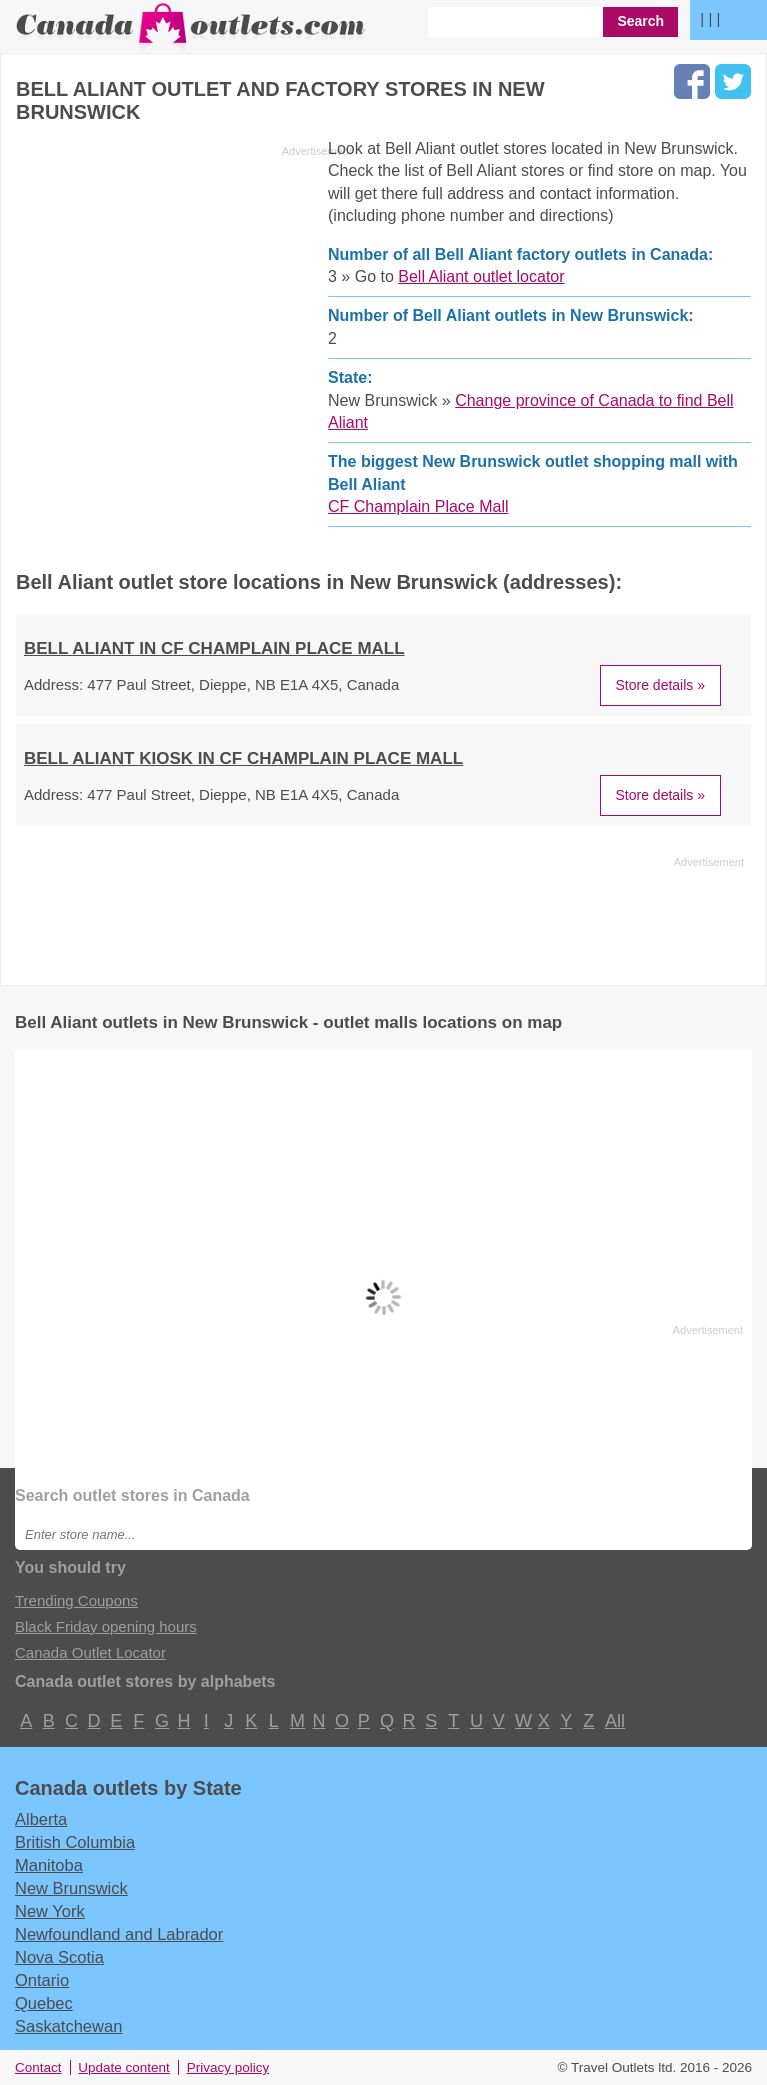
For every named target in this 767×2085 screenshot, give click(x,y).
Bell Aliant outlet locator (481, 276)
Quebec (44, 2003)
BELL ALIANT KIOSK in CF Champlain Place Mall (243, 758)
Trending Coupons (76, 1600)
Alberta (41, 1819)
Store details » (661, 685)
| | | (710, 18)
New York (50, 1911)
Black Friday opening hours (106, 1626)
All (614, 1721)
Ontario (42, 1980)
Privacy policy (228, 2067)
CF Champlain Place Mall (418, 506)
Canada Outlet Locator (90, 1652)
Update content (124, 2067)
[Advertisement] (184, 304)
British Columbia (75, 1842)
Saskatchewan (68, 2026)
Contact (38, 2067)
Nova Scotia (59, 1957)
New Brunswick (71, 1888)
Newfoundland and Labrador (119, 1934)
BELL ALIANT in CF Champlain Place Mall (214, 648)
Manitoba (49, 1865)
